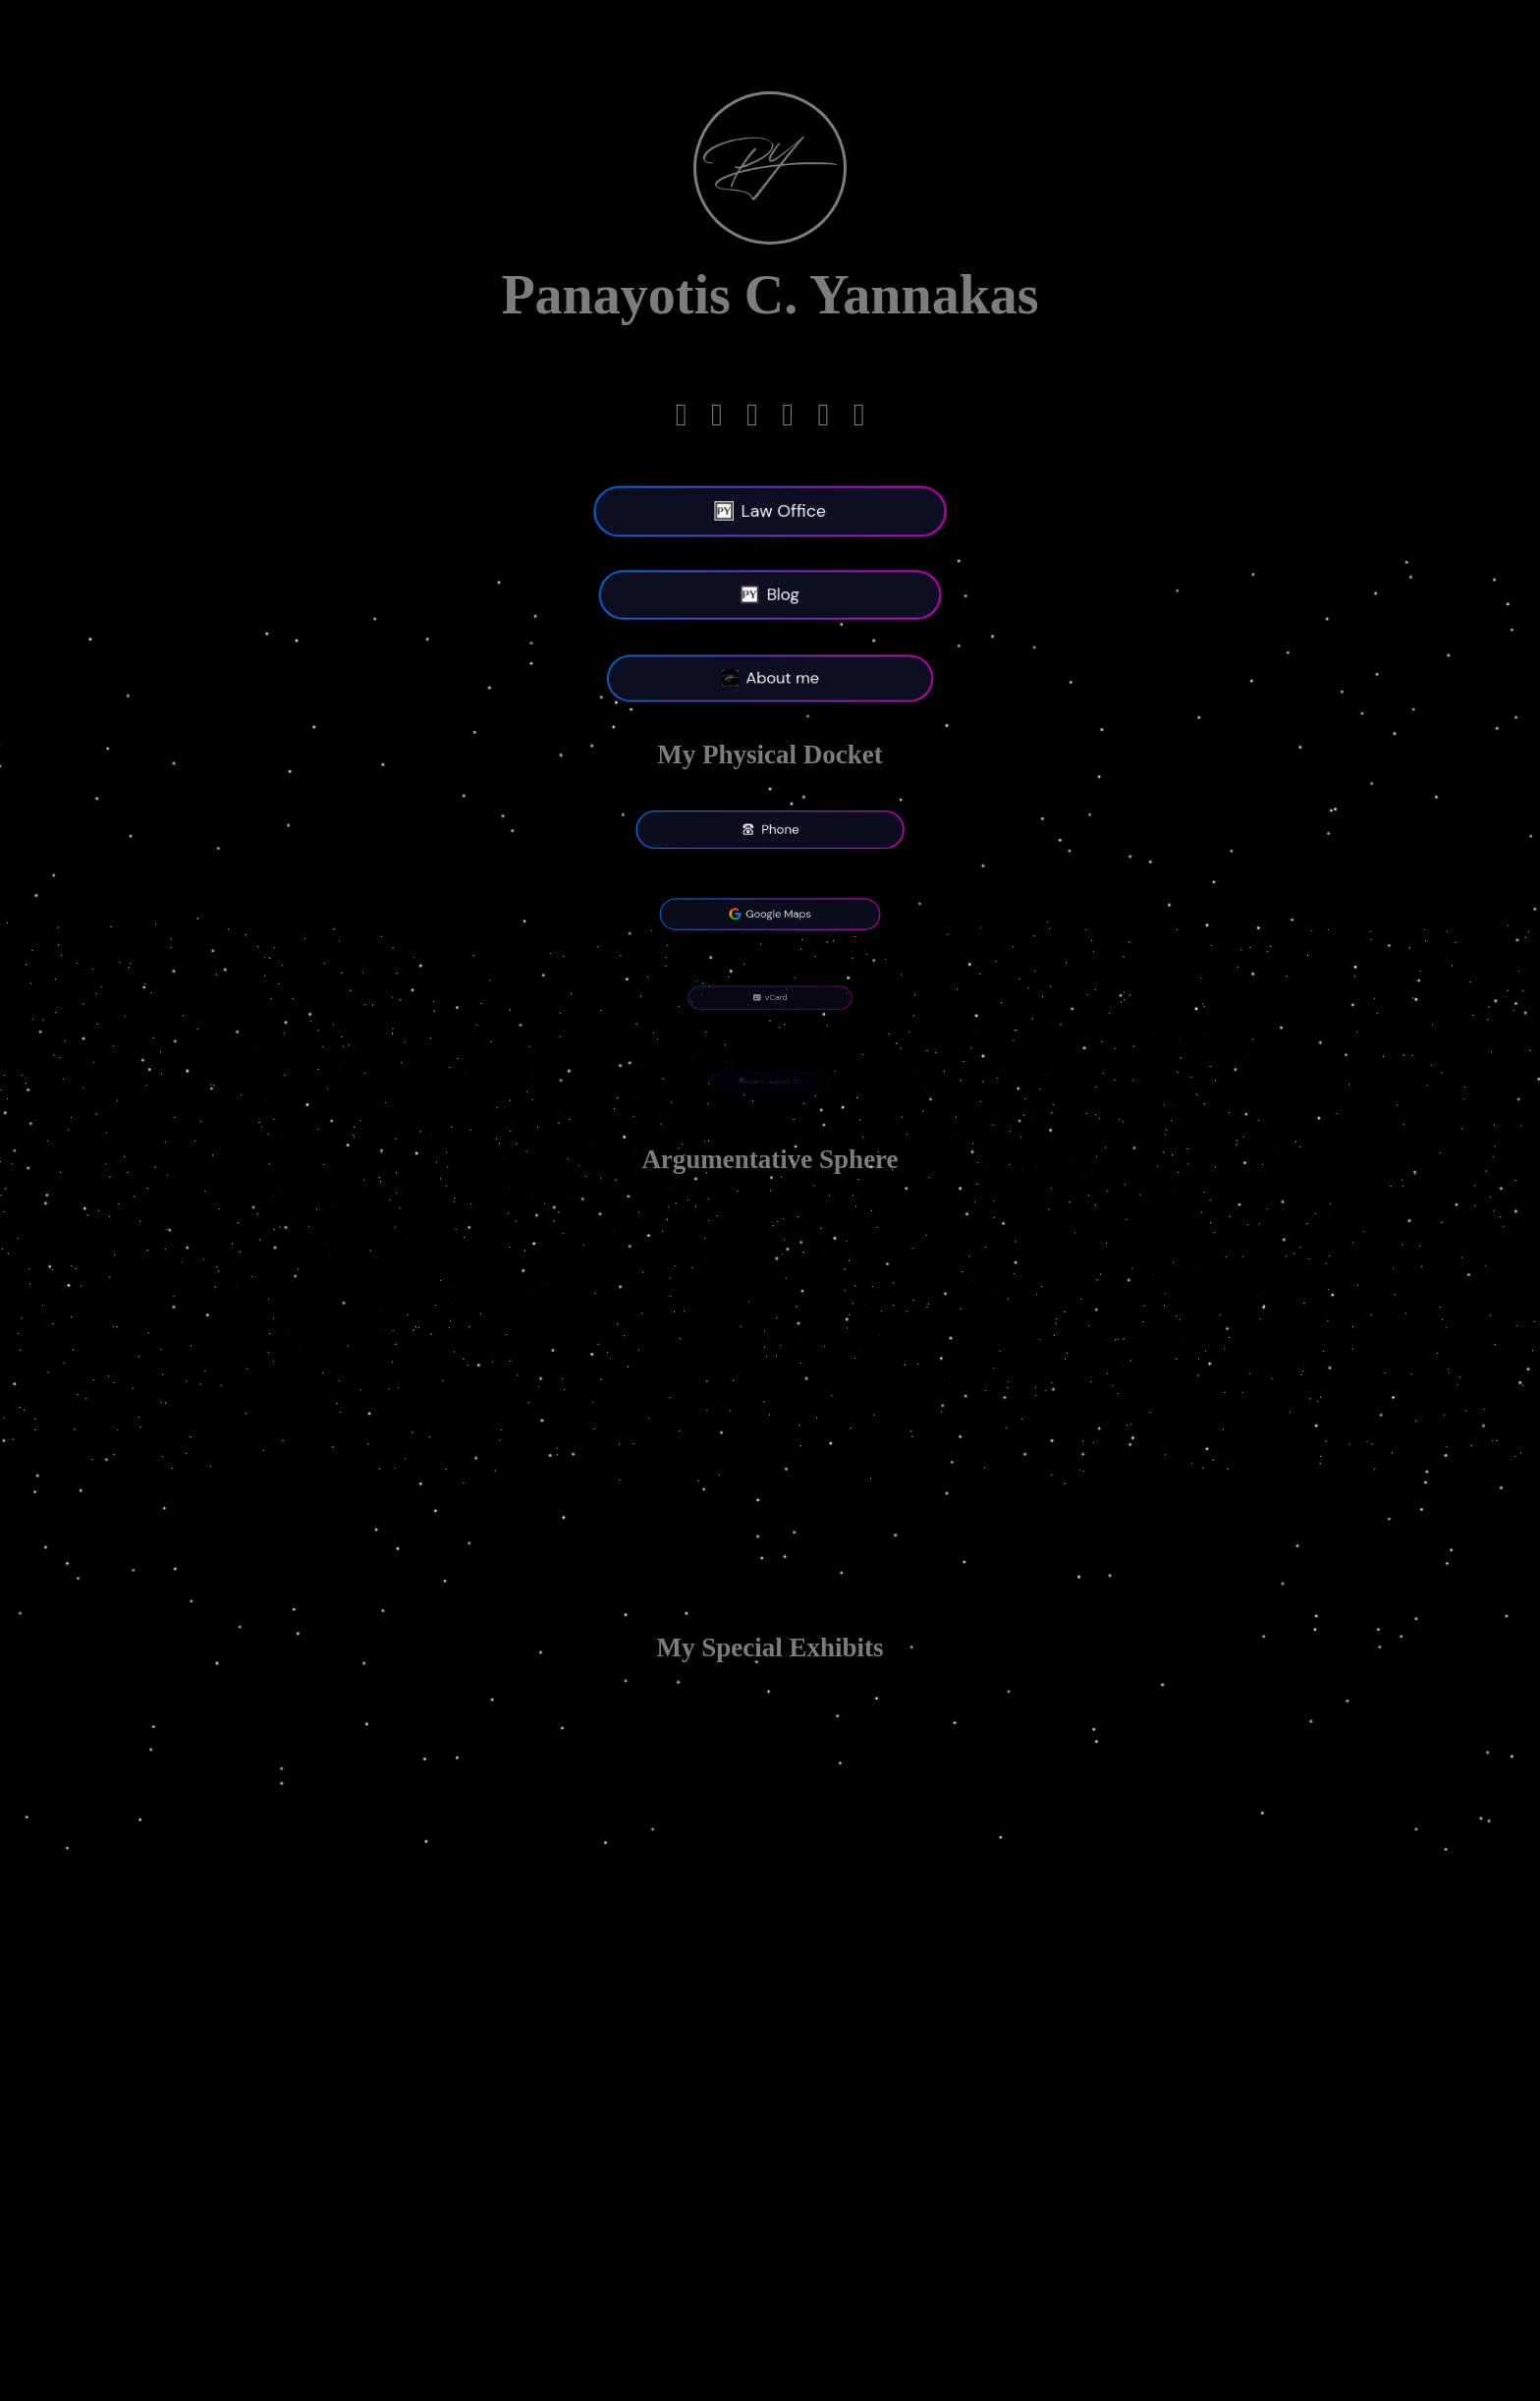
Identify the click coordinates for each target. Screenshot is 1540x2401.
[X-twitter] (823, 419)
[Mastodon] (752, 419)
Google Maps (770, 914)
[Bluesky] (859, 419)
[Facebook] (787, 419)
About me (770, 679)
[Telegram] (681, 419)
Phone (770, 829)
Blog (769, 595)
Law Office (770, 511)
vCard (770, 998)
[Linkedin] (717, 419)
